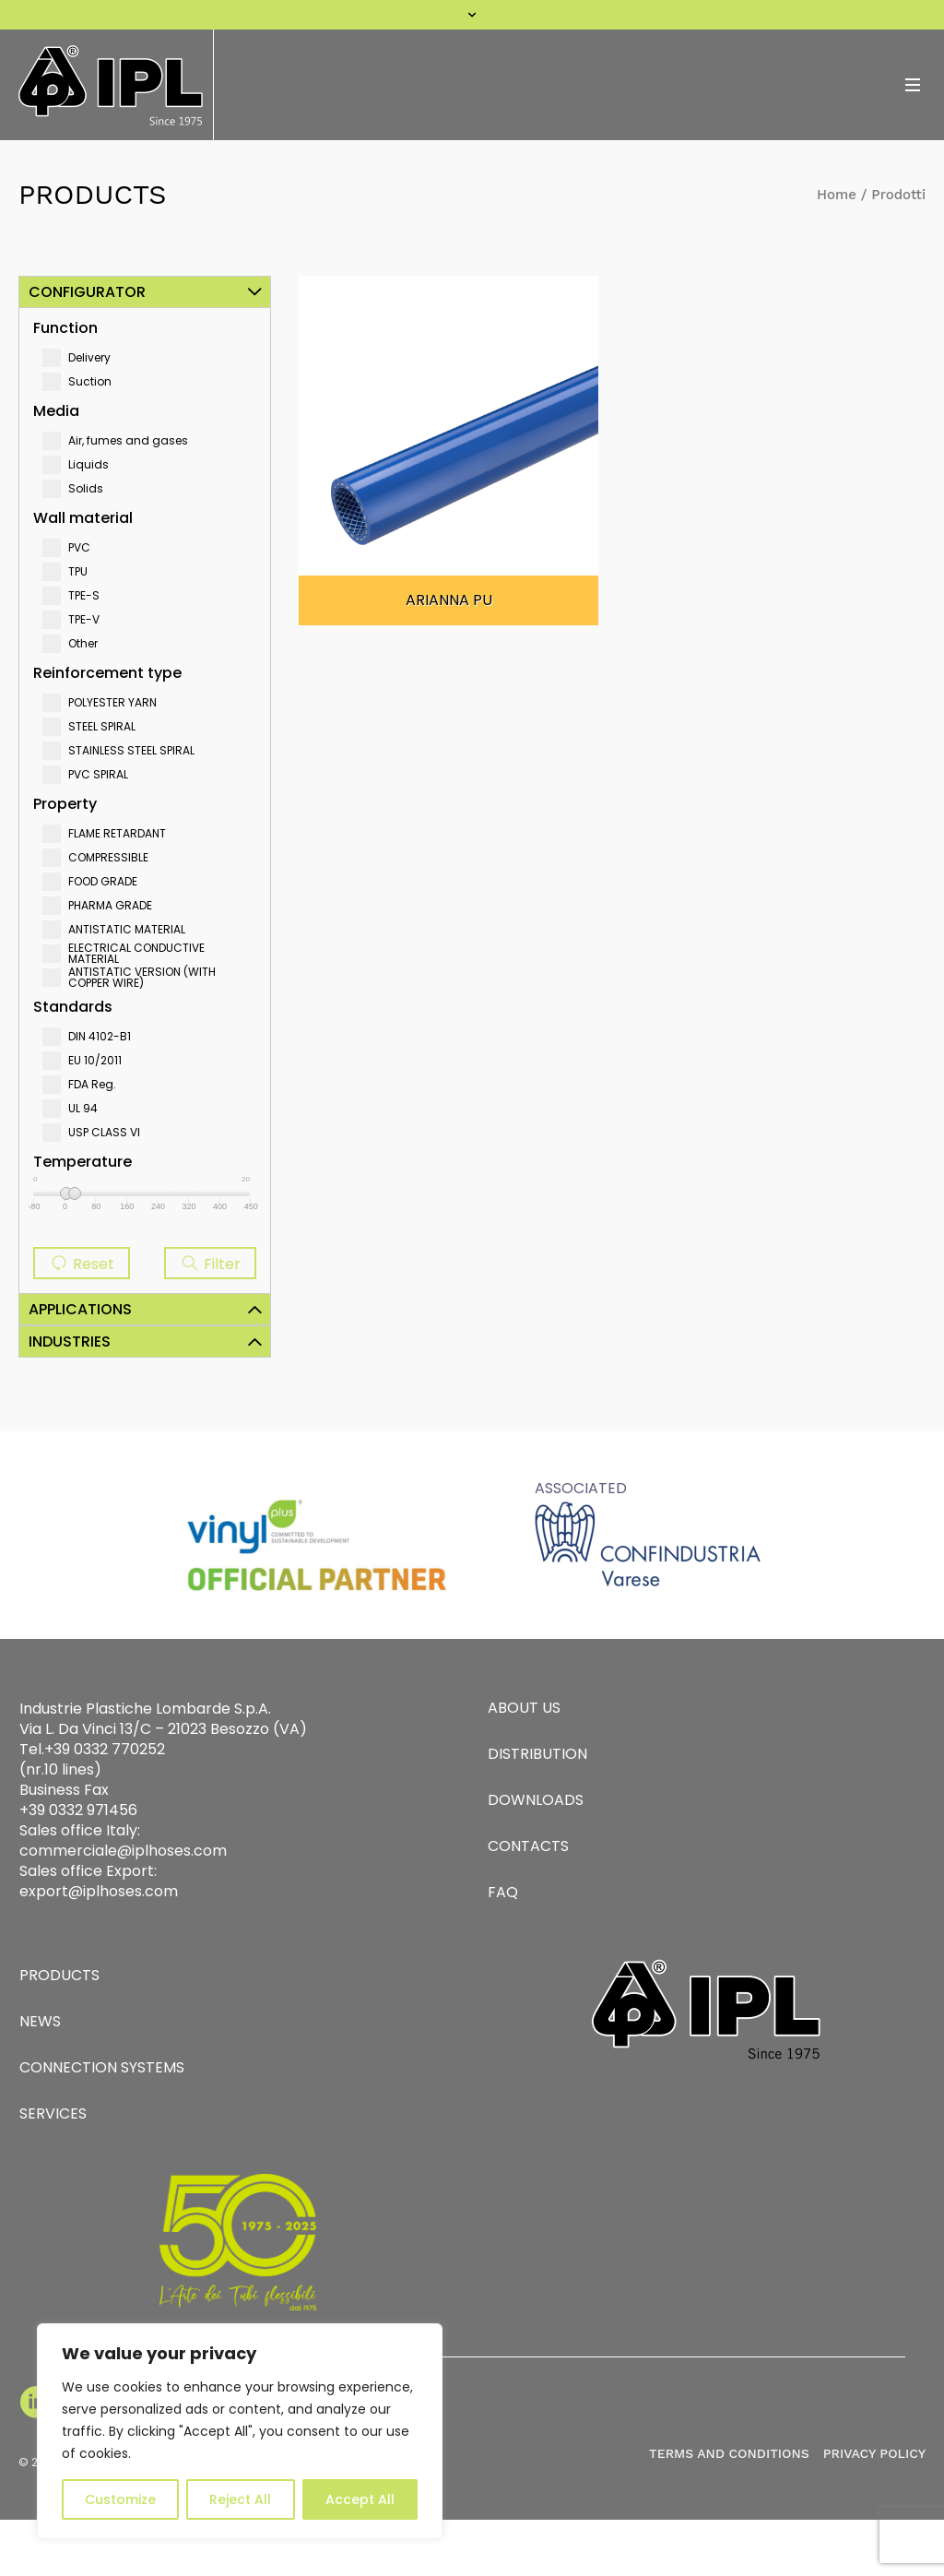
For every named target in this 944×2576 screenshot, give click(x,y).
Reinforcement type (107, 672)
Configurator (87, 292)
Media (56, 410)
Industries (70, 1341)
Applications (80, 1309)
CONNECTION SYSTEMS (101, 2067)
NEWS (40, 2021)
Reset (81, 1264)
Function (65, 327)
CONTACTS (528, 1846)
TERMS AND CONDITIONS (729, 2453)
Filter (210, 1264)
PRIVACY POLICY (874, 2453)
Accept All (360, 2499)
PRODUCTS (59, 1975)
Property (65, 803)
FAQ (503, 1892)
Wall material (83, 517)
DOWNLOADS (536, 1799)
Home (836, 194)
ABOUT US (524, 1707)
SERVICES (53, 2113)
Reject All (240, 2499)
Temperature (82, 1161)
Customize (120, 2499)
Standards (72, 1006)
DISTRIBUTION (537, 1753)
